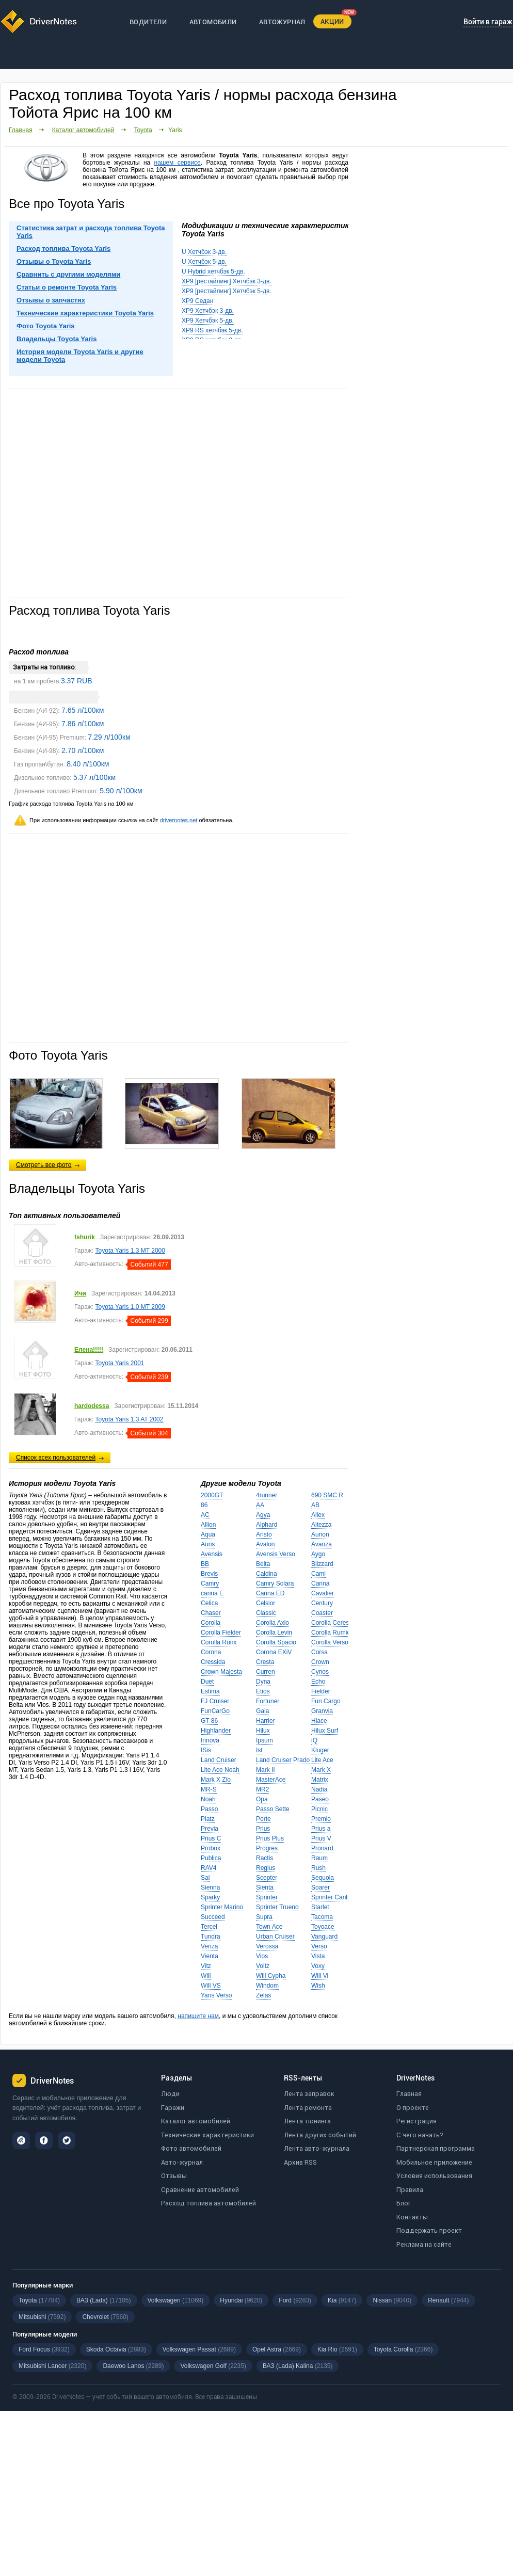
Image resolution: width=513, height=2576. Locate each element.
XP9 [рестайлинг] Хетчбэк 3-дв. (226, 281)
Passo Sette (273, 1809)
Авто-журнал (182, 2162)
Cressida (213, 1662)
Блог (403, 2203)
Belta (263, 1563)
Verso (319, 1946)
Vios (262, 1956)
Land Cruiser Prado (283, 1760)
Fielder (320, 1691)
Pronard (322, 1848)
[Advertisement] (99, 492)
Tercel (209, 1926)
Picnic (319, 1809)
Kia (342, 2300)
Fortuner (267, 1701)
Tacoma (322, 1917)
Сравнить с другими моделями (68, 274)
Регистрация (416, 2121)
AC (205, 1514)
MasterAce (270, 1779)
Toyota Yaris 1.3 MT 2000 (130, 1250)
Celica (209, 1603)
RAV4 (208, 1867)
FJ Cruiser (215, 1701)
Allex (318, 1514)
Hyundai (241, 2300)
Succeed (213, 1917)
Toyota (143, 130)
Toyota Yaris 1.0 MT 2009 (130, 1306)
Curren (265, 1671)
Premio (321, 1818)
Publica (211, 1858)
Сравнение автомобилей (200, 2190)
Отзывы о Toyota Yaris (54, 261)
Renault (448, 2300)
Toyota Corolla (403, 2349)
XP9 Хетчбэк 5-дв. (208, 320)
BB (205, 1563)
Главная (21, 130)
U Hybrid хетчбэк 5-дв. (213, 271)
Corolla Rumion (332, 1632)
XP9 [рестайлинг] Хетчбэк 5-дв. (226, 291)
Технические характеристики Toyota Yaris (85, 313)
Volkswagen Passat (199, 2349)
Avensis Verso (275, 1554)
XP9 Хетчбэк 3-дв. (208, 310)
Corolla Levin (274, 1632)
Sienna (210, 1887)
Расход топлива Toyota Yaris (63, 248)
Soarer (320, 1887)
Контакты (412, 2217)
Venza (209, 1946)
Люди (170, 2094)
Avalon (265, 1544)
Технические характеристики (207, 2135)
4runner (266, 1495)
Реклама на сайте (424, 2244)
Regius (265, 1867)
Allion (208, 1524)
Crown (320, 1662)
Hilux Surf (324, 1730)
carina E (212, 1593)
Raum (319, 1858)
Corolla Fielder (221, 1632)
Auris (208, 1544)
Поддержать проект (429, 2230)
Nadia (319, 1789)
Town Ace (269, 1926)
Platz (208, 1818)
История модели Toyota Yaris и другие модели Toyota (80, 355)
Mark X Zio (216, 1779)
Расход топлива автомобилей (208, 2203)
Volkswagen (176, 2300)
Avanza (321, 1544)
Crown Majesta (221, 1671)
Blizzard (322, 1563)
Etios (263, 1691)
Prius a (320, 1828)
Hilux (263, 1730)
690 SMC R (327, 1495)
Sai (205, 1877)
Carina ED (270, 1593)
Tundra (210, 1936)
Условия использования (434, 2176)
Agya (263, 1514)
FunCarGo (215, 1711)
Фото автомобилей (191, 2148)
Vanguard (324, 1936)
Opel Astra (276, 2349)
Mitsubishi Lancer (52, 2366)
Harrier (265, 1720)
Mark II (265, 1769)
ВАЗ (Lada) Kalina (297, 2366)
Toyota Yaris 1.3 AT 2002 (129, 1419)
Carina (320, 1583)
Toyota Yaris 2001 (120, 1363)
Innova (210, 1740)
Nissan (392, 2300)
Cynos (320, 1671)
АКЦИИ (332, 21)
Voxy (318, 1966)
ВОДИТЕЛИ (148, 22)
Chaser (211, 1613)
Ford (295, 2300)
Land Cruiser (218, 1760)
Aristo (264, 1534)
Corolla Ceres (330, 1622)
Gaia (262, 1711)
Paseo (320, 1799)
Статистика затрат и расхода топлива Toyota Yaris (91, 231)
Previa (209, 1828)
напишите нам (198, 2016)
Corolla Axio (272, 1622)
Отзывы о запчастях (51, 300)
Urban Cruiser (275, 1936)
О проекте (412, 2107)
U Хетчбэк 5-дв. (204, 261)
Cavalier (322, 1593)
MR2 (262, 1789)
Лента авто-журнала (316, 2148)
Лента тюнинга (307, 2121)
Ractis (264, 1858)
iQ (314, 1740)
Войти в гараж (487, 22)
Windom (267, 1985)
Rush (318, 1867)
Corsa (319, 1652)
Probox (210, 1848)
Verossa (267, 1946)
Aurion (320, 1534)
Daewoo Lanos (133, 2366)
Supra (264, 1917)
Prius (263, 1828)
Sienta (265, 1887)
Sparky (210, 1897)
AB (315, 1505)
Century (322, 1603)
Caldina (266, 1573)
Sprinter (267, 1897)
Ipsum (264, 1740)
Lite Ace (322, 1760)
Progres (267, 1848)
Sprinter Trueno (277, 1907)
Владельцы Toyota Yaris (57, 339)
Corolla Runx (218, 1642)
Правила (409, 2190)
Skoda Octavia (116, 2349)
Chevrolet (105, 2317)
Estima (210, 1691)
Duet (207, 1681)
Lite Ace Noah (220, 1769)
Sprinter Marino (222, 1907)
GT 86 (209, 1720)
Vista (318, 1956)
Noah (208, 1799)
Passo (209, 1809)
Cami (318, 1573)
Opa (262, 1799)
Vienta (209, 1956)
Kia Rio (337, 2349)
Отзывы (174, 2176)
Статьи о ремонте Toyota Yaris (67, 287)
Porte (263, 1818)
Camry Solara (275, 1583)
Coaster (322, 1613)
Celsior (265, 1603)
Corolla (210, 1622)
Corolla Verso (329, 1642)
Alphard (266, 1524)
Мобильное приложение (434, 2162)
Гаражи (172, 2107)
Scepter (266, 1877)
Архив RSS (300, 2162)
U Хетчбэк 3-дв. (204, 251)
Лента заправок (309, 2094)
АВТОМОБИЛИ (213, 22)
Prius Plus (270, 1838)
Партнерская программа (435, 2148)
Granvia (322, 1711)
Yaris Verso (216, 1995)
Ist (259, 1750)
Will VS (211, 1985)
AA (260, 1505)
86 (204, 1505)
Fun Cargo (326, 1701)
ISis (206, 1750)
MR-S (209, 1789)
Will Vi (319, 1975)
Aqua (208, 1534)
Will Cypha (270, 1975)
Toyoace (322, 1926)
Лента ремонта (308, 2107)
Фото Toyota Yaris (46, 326)
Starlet (320, 1907)
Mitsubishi (42, 2317)
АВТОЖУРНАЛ (282, 22)
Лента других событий (320, 2135)
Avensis (211, 1554)
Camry (210, 1583)
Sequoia (322, 1877)
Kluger (320, 1750)
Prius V (321, 1838)
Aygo (318, 1554)
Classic (266, 1613)
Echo (318, 1681)
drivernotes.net (179, 820)
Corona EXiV (274, 1652)
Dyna (263, 1681)
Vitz (206, 1966)
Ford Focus (44, 2349)
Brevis (209, 1573)
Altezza (321, 1524)
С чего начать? (419, 2135)
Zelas (263, 1995)
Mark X (321, 1769)
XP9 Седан (197, 301)
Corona (211, 1652)
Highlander (216, 1730)
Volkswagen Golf (213, 2366)
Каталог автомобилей (83, 130)
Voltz (262, 1966)
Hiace (319, 1720)
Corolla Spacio (276, 1642)
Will (206, 1975)
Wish (318, 1985)
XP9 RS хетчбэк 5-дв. (212, 330)
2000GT (212, 1495)
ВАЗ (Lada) (103, 2300)
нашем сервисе (177, 162)
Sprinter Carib (330, 1897)
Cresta (265, 1662)
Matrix (319, 1779)
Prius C (211, 1838)
